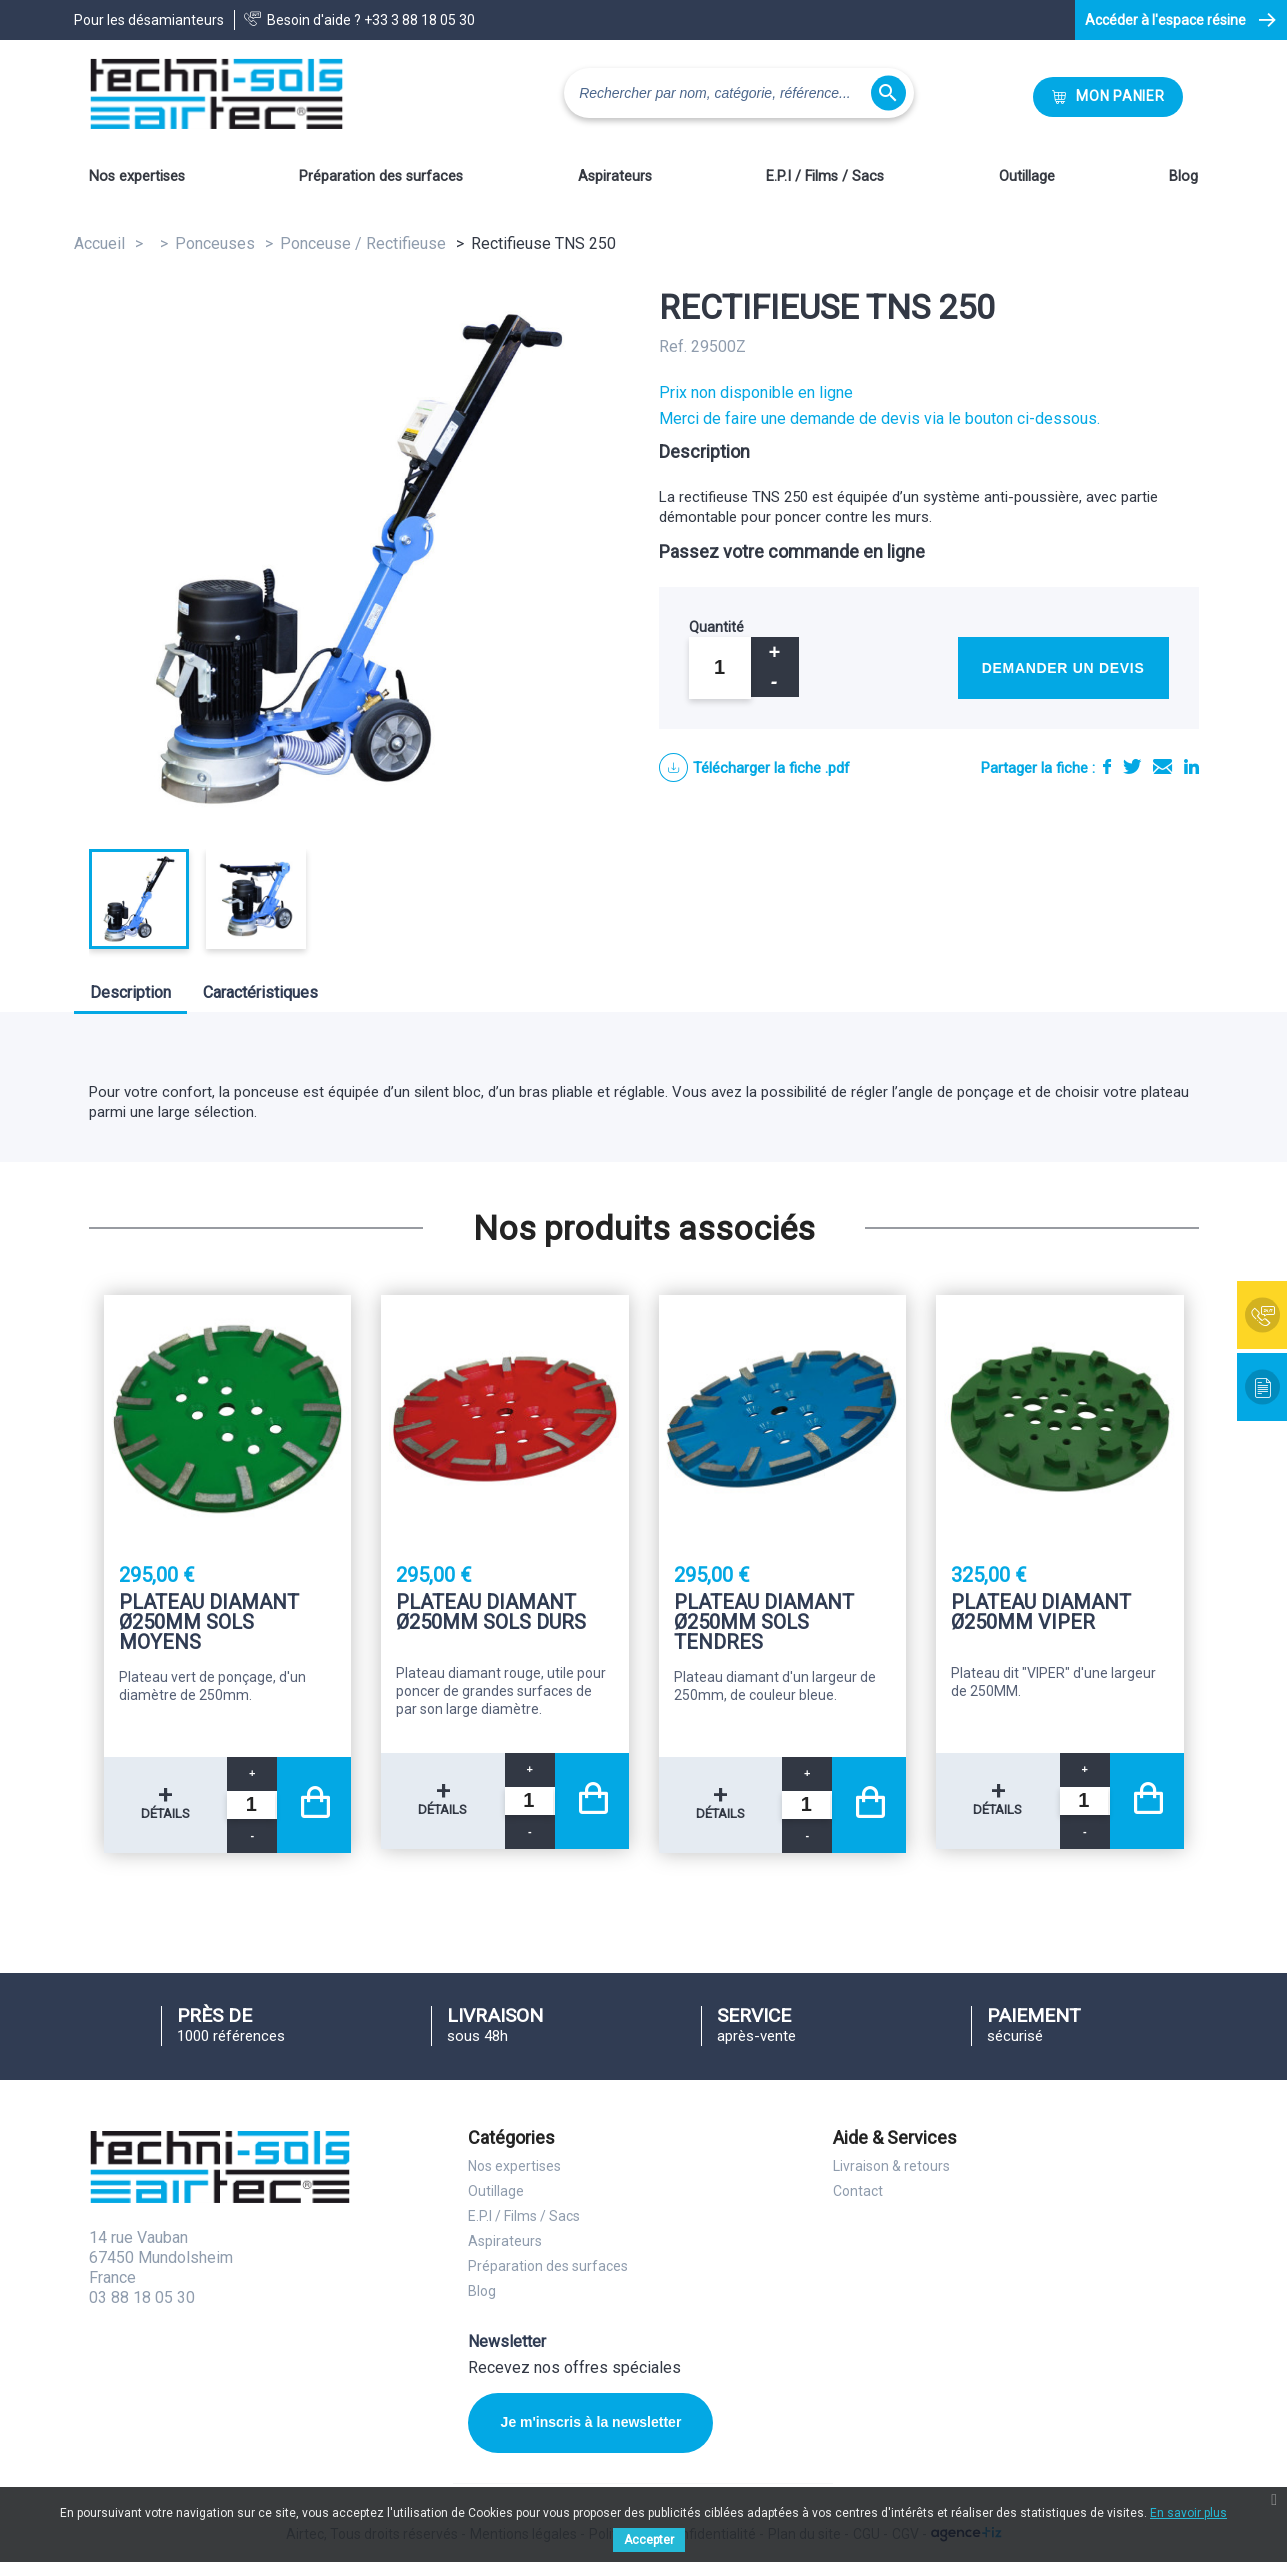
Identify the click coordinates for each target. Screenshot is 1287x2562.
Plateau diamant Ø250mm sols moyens (209, 1622)
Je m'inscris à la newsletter (591, 2422)
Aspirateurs (615, 176)
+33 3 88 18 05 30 (419, 20)
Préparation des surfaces (381, 176)
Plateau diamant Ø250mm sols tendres (764, 1622)
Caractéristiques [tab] (260, 992)
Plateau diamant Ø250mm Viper (1041, 1613)
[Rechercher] (739, 93)
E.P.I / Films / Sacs (825, 176)
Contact (858, 2191)
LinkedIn (1191, 766)
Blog (1183, 176)
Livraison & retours (891, 2166)
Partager (1107, 766)
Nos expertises (137, 176)
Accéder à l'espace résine (1165, 20)
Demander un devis (1063, 668)
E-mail (1162, 766)
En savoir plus (1188, 2513)
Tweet (1132, 766)
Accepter (649, 2540)
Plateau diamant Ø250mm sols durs (491, 1613)
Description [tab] (130, 992)
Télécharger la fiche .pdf (771, 768)
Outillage (1027, 176)
